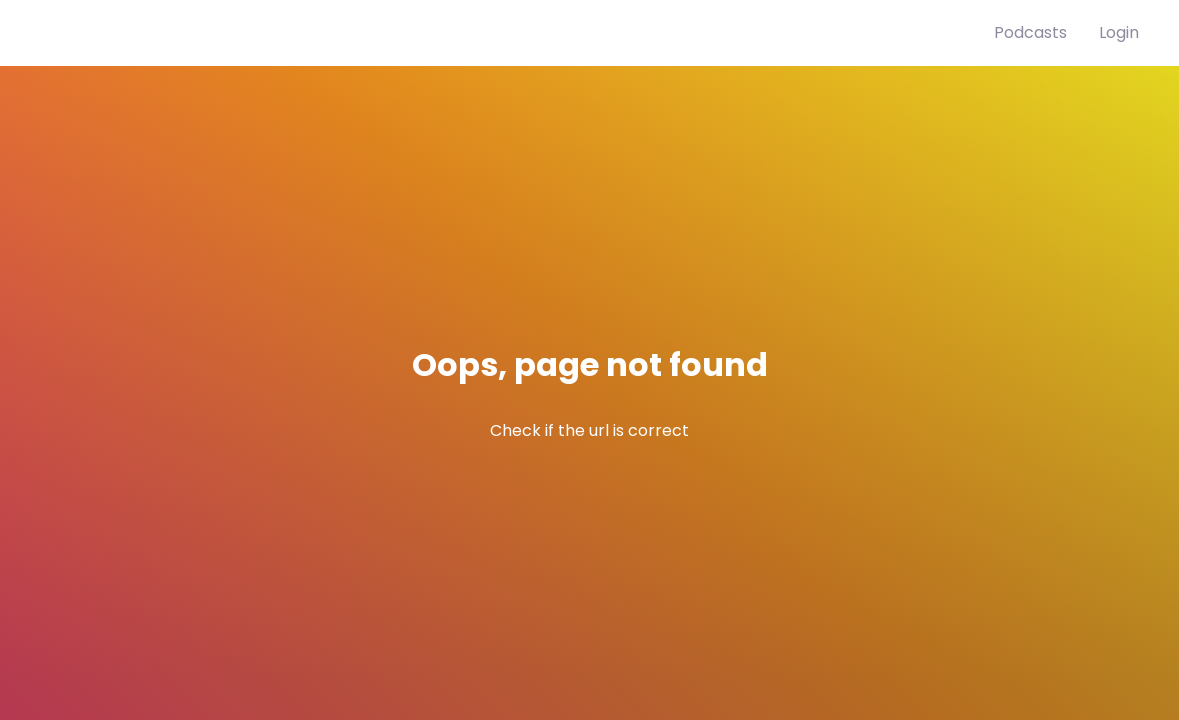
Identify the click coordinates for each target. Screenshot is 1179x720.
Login (1119, 32)
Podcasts (1030, 32)
